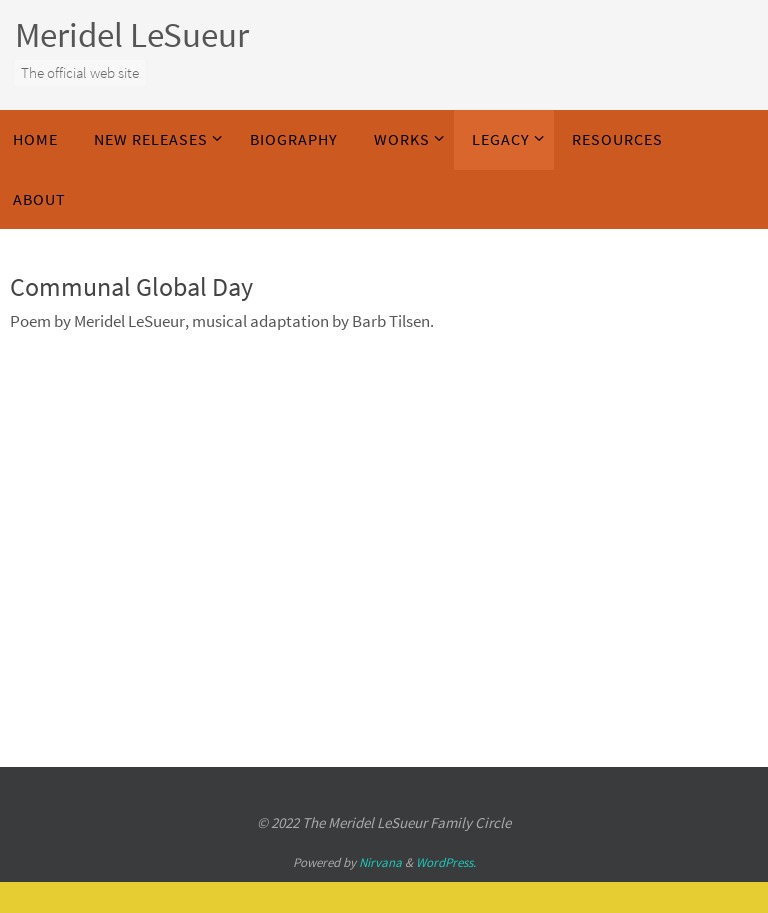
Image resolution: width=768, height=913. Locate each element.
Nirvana (380, 862)
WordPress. (446, 862)
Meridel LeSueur (132, 35)
